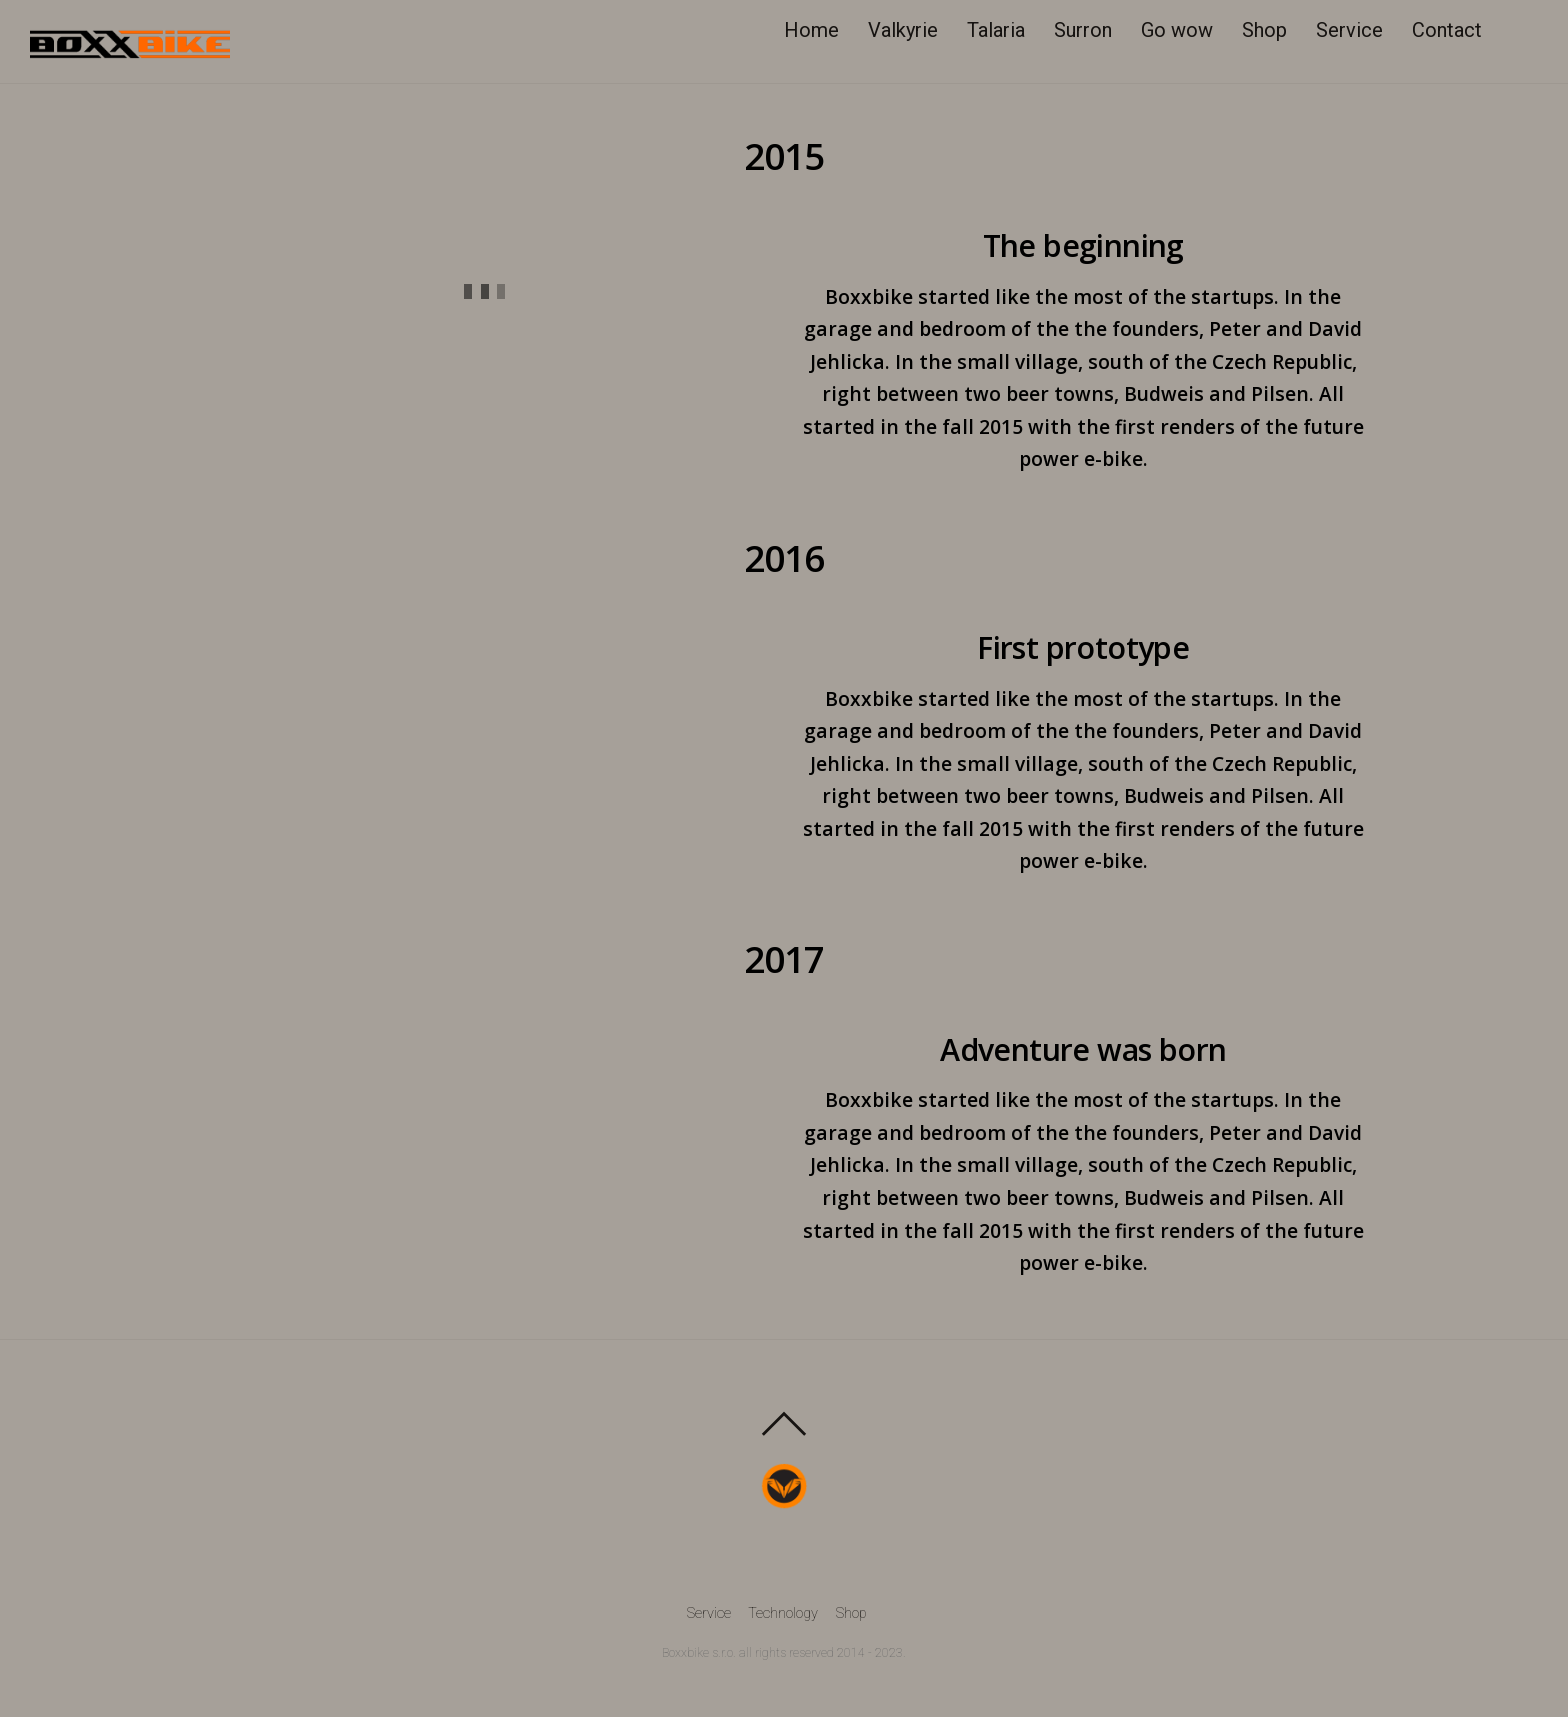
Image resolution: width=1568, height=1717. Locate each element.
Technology (783, 1616)
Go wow (1179, 30)
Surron (1085, 30)
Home (813, 30)
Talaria (998, 30)
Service (1351, 30)
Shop (1266, 30)
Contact (1449, 30)
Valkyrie (905, 30)
